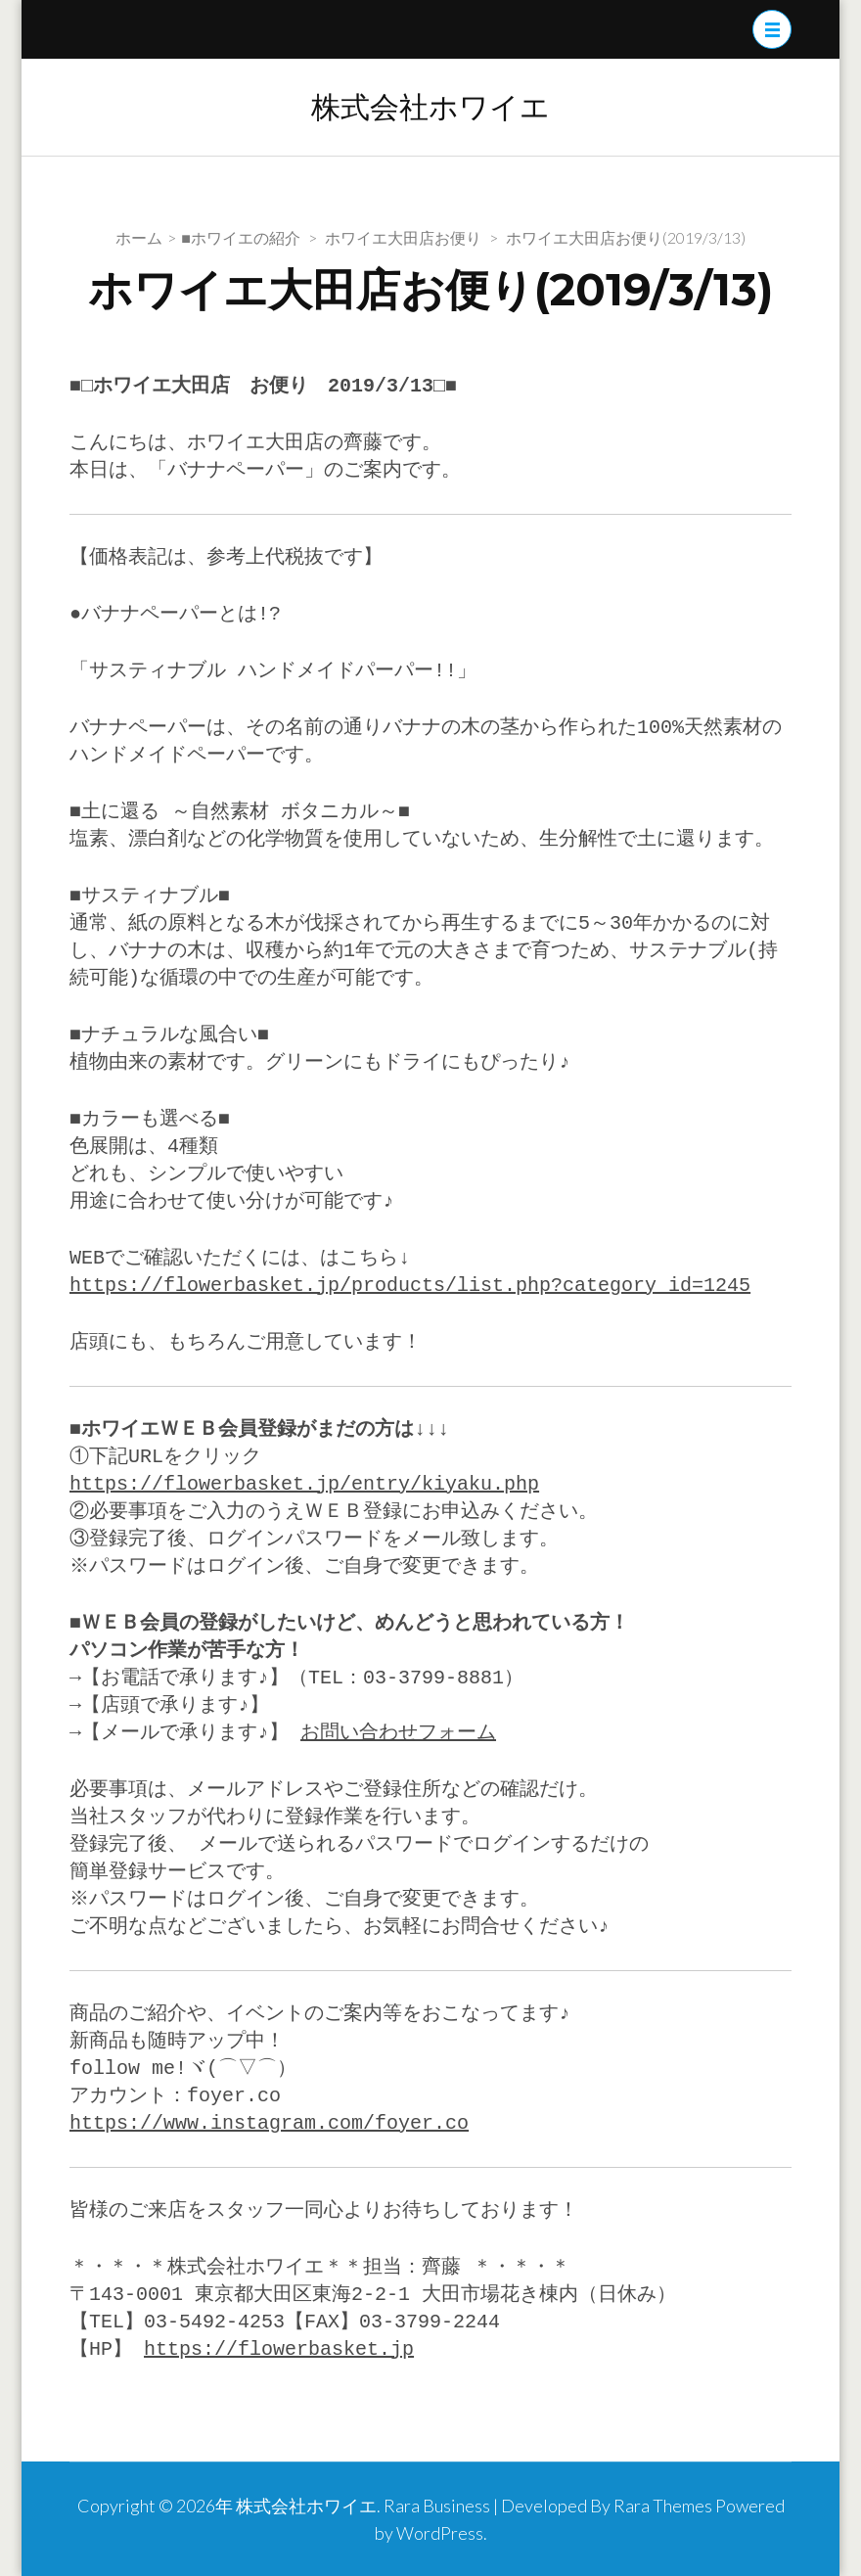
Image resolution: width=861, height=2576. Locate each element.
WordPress (439, 2533)
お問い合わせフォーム (396, 1733)
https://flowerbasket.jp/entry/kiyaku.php (304, 1484)
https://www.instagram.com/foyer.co (269, 2123)
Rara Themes (662, 2505)
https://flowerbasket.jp (279, 2349)
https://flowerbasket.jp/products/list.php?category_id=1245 (409, 1285)
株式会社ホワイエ (430, 106)
